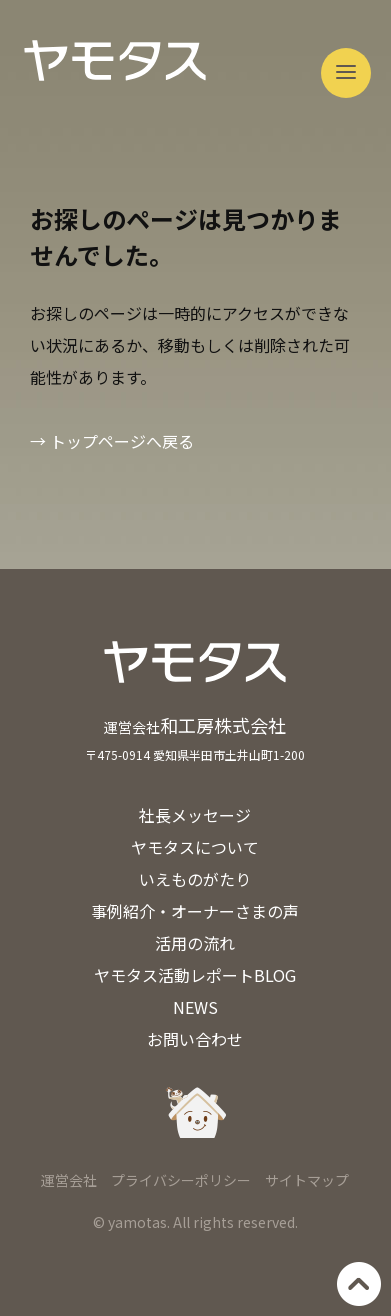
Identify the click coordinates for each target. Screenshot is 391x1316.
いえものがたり (195, 879)
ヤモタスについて (195, 847)
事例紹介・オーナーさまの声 (195, 911)
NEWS (195, 1007)
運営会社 (69, 1180)
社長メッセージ (195, 815)
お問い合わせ (195, 1039)
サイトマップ (307, 1180)
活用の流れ (195, 943)
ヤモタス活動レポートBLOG (195, 975)
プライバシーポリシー (181, 1180)
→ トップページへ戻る (112, 441)
